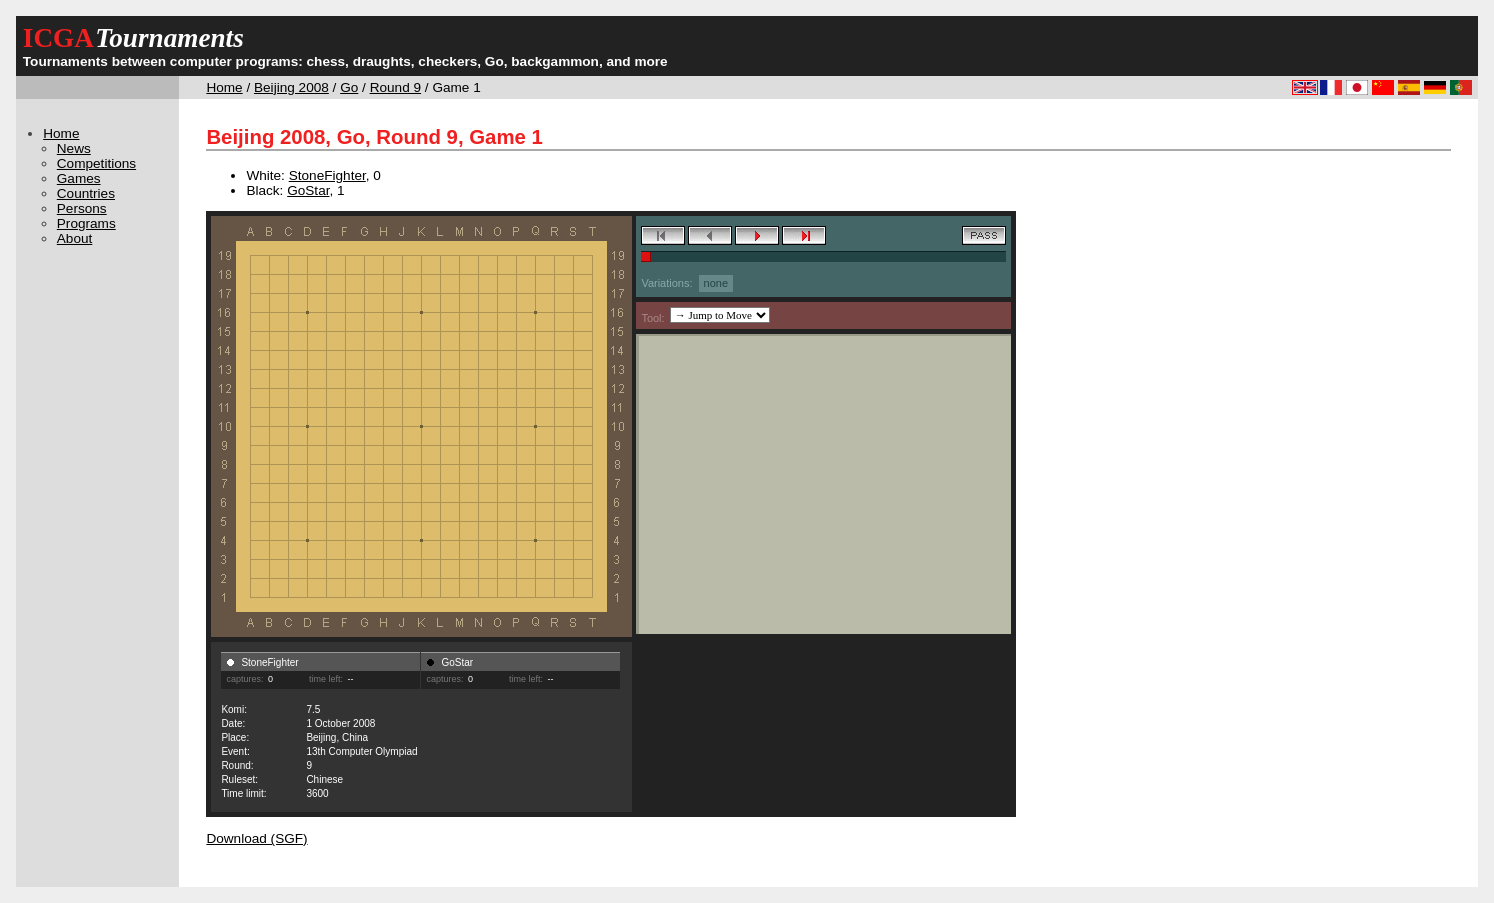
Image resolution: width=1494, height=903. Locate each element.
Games (79, 178)
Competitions (96, 163)
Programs (86, 223)
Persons (82, 208)
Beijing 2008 (291, 87)
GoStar (308, 190)
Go (349, 87)
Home (224, 87)
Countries (86, 193)
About (75, 238)
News (74, 148)
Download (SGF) (256, 838)
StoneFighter (327, 175)
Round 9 (395, 87)
